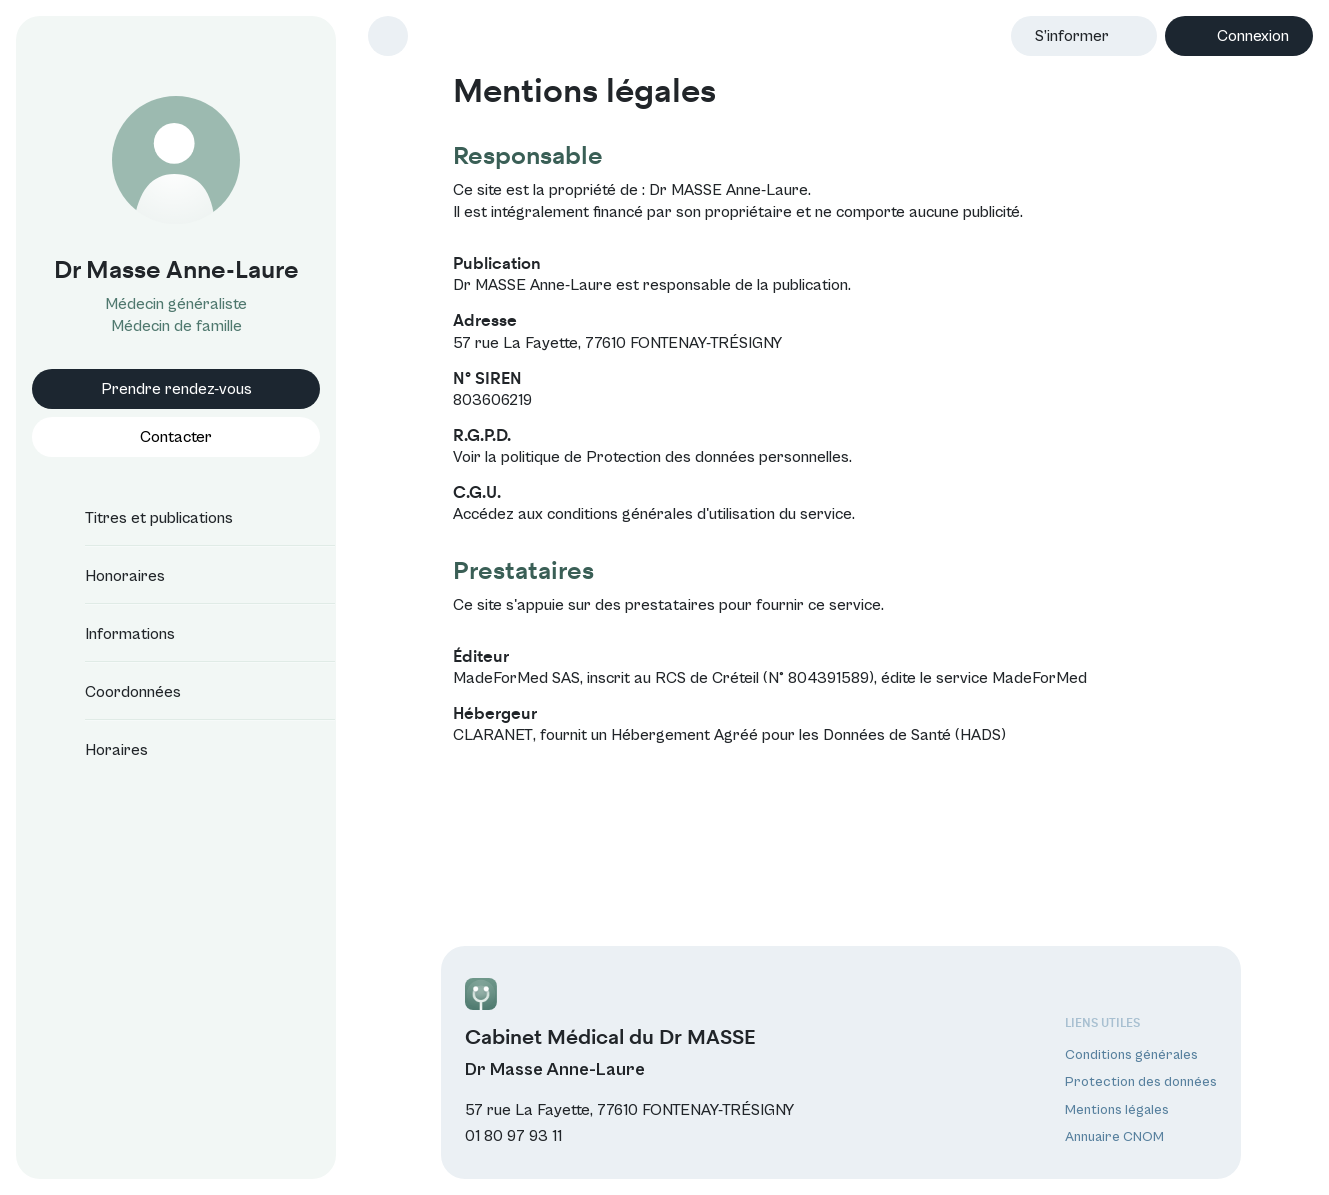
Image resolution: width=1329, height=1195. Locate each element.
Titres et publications (141, 518)
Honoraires (107, 576)
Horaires (98, 750)
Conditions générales (1131, 1055)
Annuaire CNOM (1114, 1137)
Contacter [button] (176, 437)
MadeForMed (1039, 678)
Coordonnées (115, 692)
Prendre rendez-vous (176, 389)
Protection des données (1141, 1082)
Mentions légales (1117, 1110)
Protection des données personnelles (717, 457)
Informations (112, 634)
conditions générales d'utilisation (661, 514)
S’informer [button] (1072, 36)
